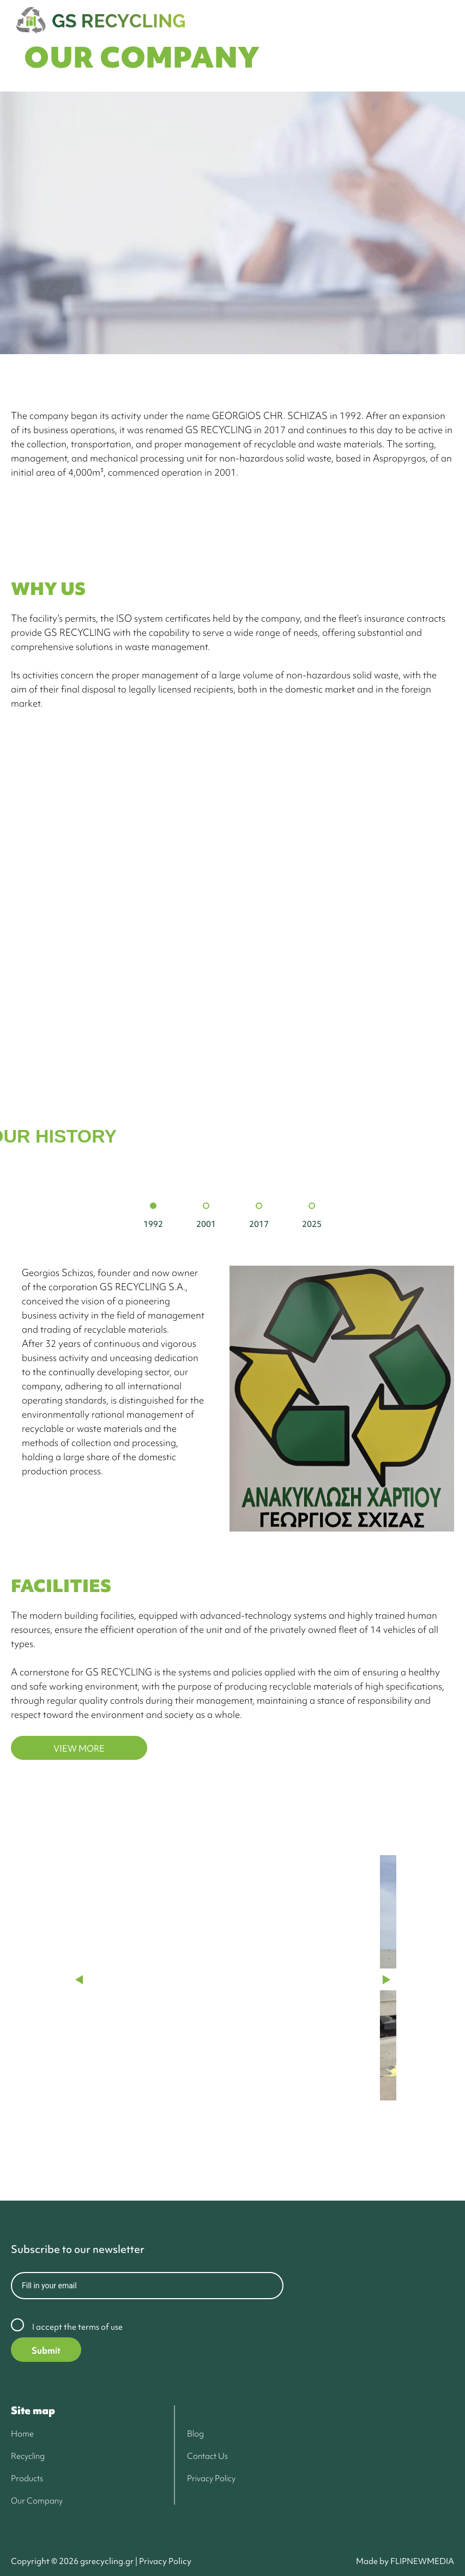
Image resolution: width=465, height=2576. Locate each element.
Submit (46, 2350)
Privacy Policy (164, 2561)
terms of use (100, 2327)
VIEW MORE (79, 1748)
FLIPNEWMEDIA (422, 2561)
